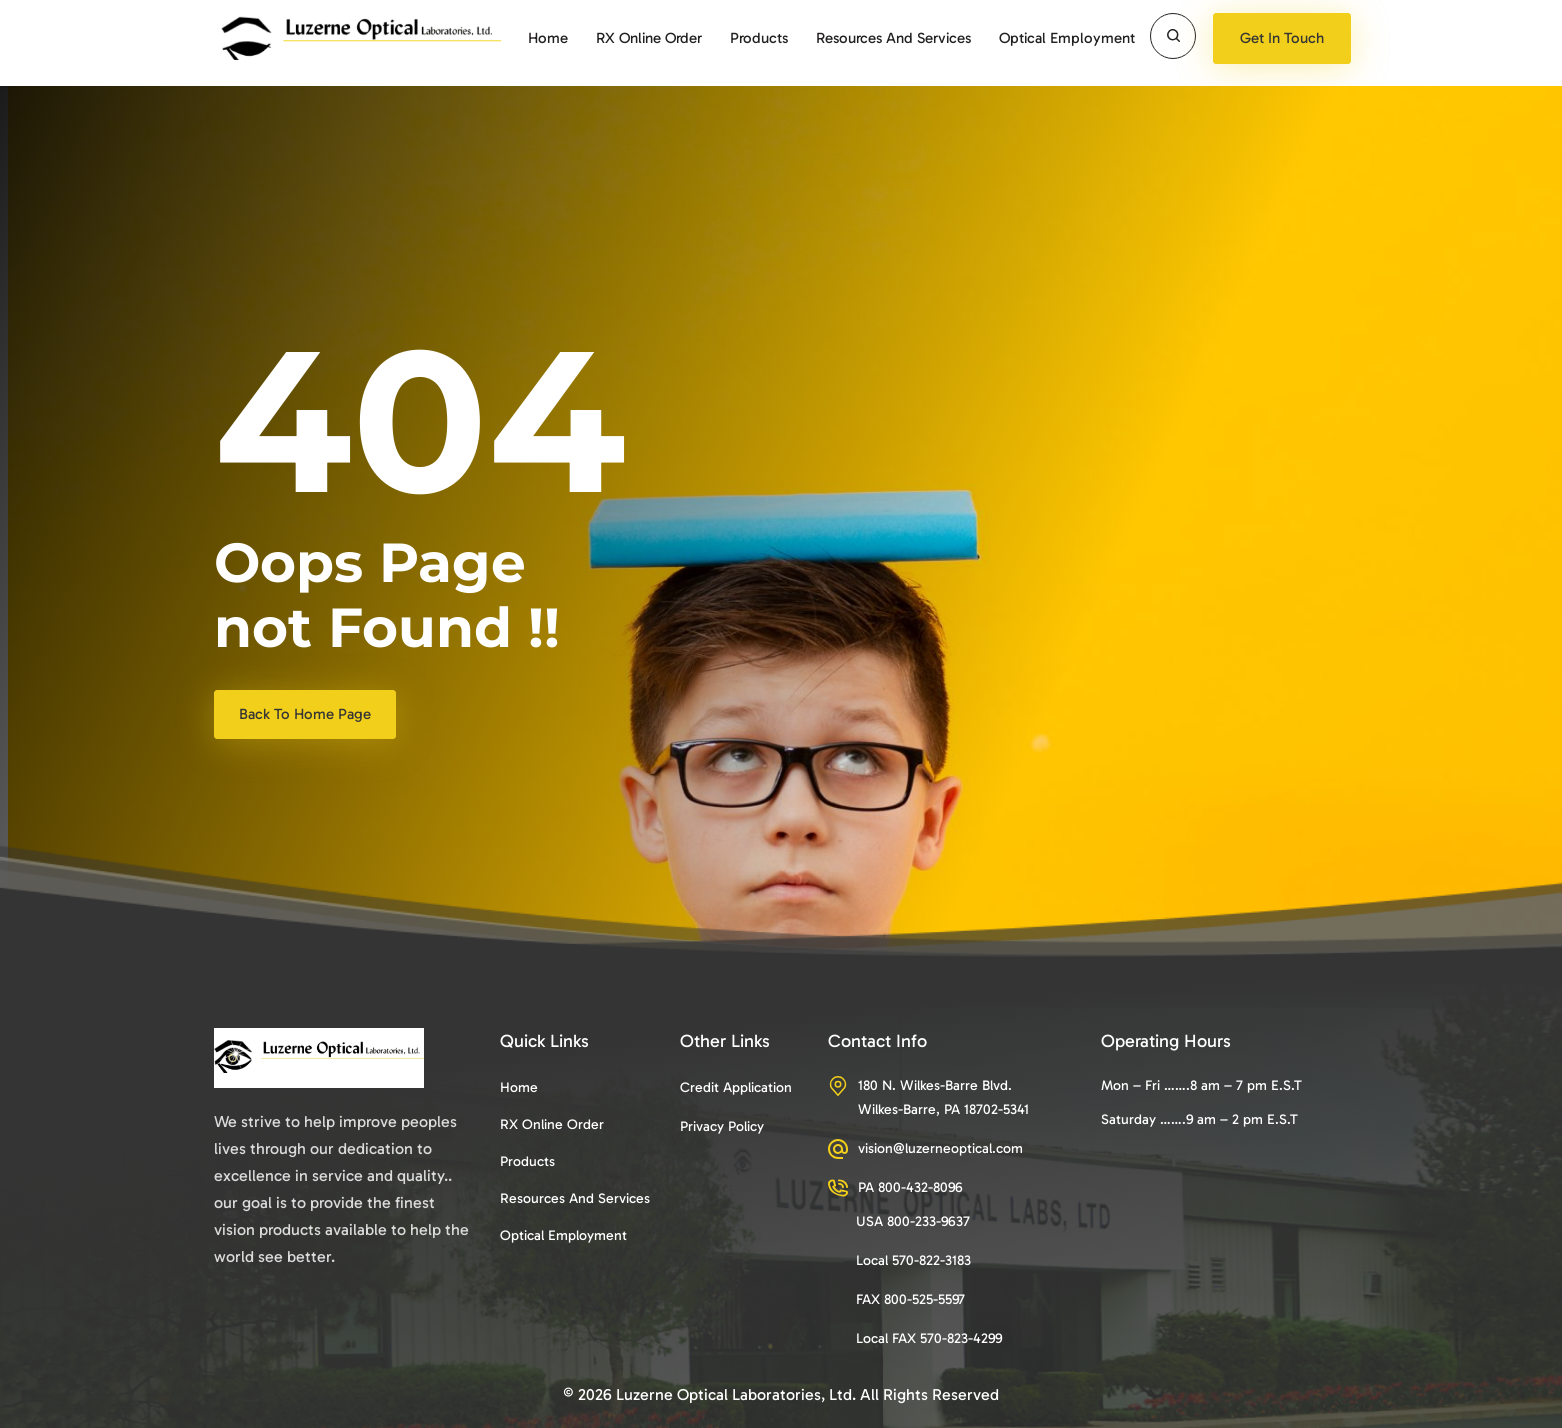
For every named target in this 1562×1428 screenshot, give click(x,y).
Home (548, 38)
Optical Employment (1067, 38)
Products (759, 38)
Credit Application (736, 1087)
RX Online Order (649, 38)
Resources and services (893, 38)
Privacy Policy (722, 1126)
